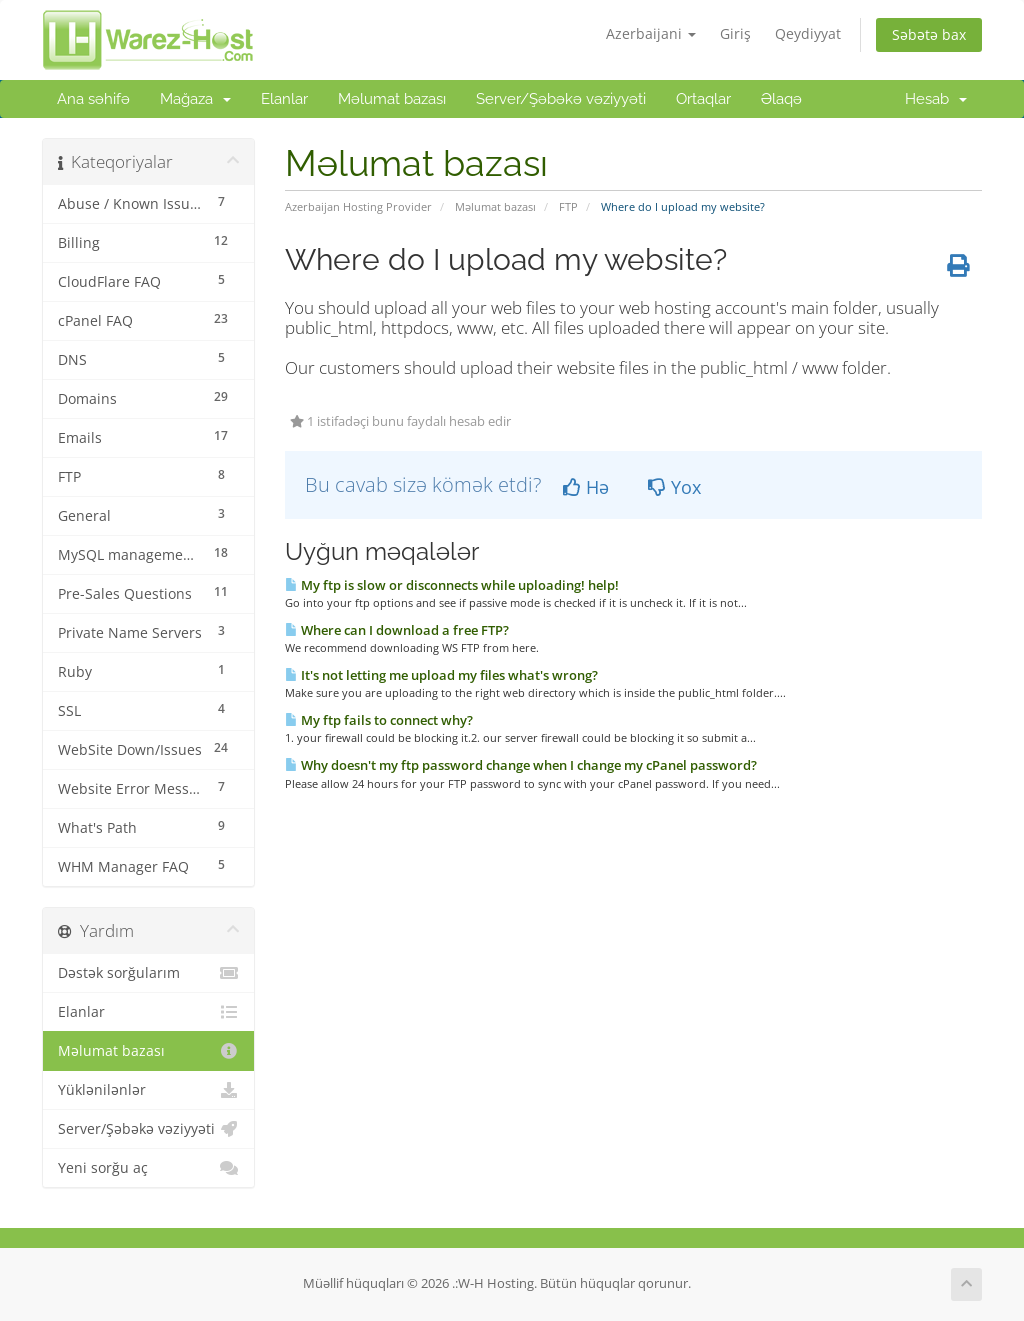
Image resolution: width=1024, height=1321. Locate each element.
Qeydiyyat (808, 33)
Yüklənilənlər (148, 1090)
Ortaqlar (703, 99)
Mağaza (195, 99)
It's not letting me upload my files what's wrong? (441, 675)
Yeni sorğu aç (148, 1168)
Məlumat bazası (392, 99)
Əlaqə (781, 99)
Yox (674, 487)
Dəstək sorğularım (148, 973)
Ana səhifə (93, 99)
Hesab (936, 99)
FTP (568, 206)
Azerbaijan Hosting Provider (358, 206)
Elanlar (284, 99)
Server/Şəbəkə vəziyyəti (561, 99)
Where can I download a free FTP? (397, 630)
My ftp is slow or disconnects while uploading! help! (452, 585)
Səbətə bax (929, 34)
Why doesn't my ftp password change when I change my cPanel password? (521, 765)
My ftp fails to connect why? (379, 720)
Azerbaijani (651, 33)
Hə (586, 487)
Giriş (735, 33)
